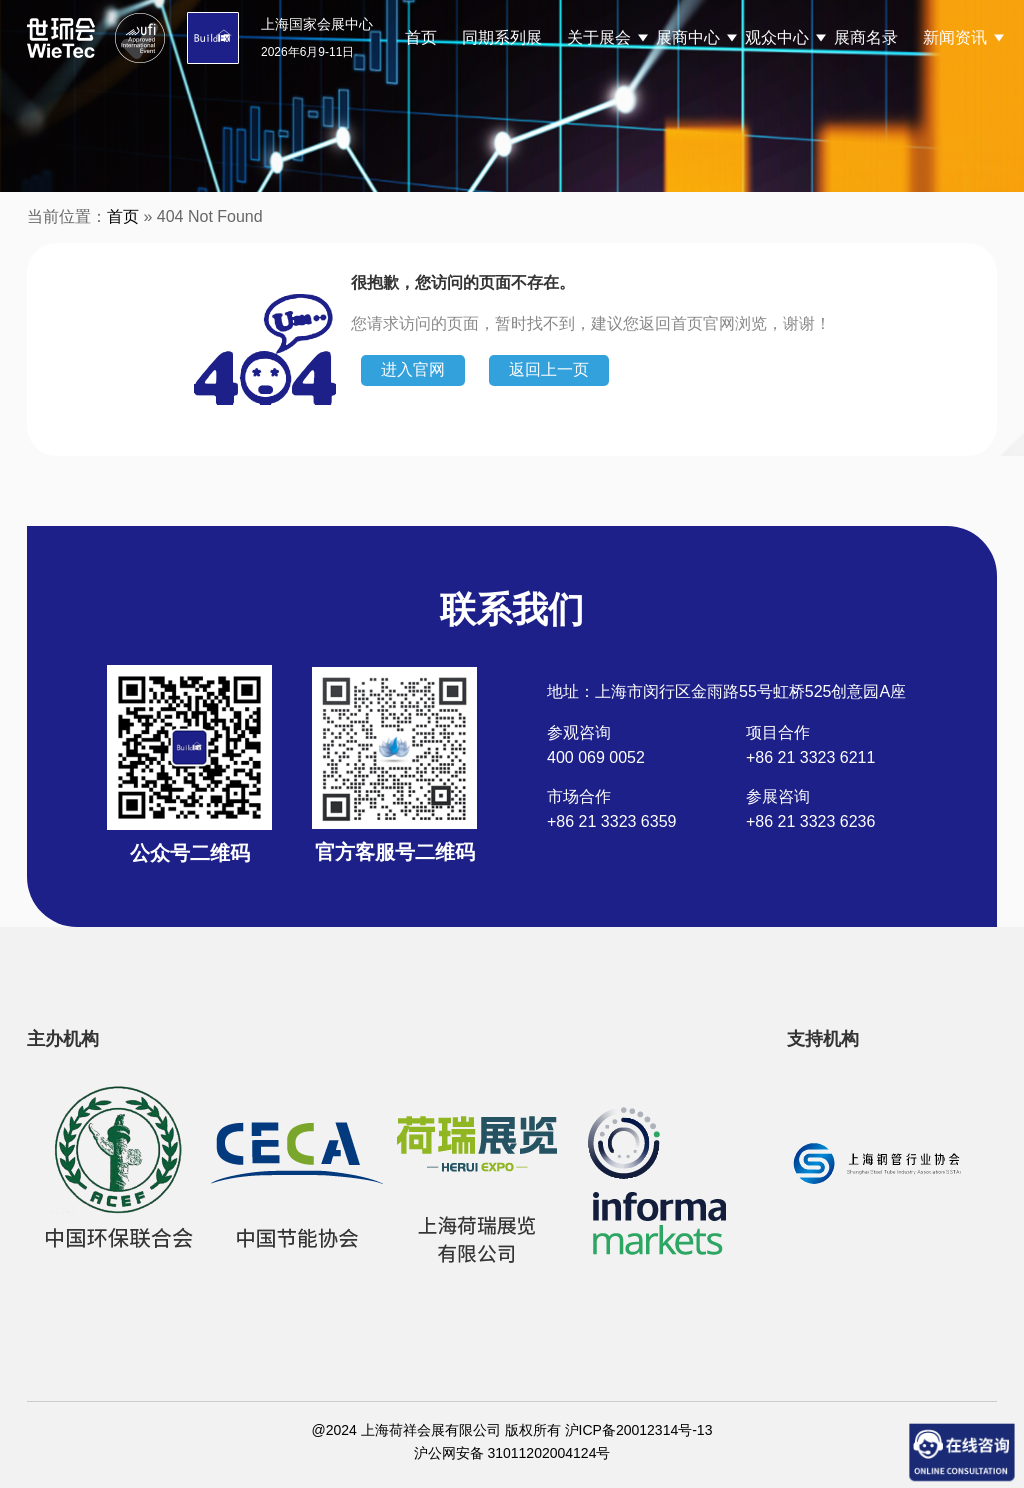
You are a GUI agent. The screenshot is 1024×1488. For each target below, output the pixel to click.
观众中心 (777, 37)
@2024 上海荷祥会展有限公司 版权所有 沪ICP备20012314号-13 (512, 1430)
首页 (421, 37)
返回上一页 (549, 369)
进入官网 (413, 369)
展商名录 (866, 37)
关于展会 (599, 37)
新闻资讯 (955, 37)
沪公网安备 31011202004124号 (512, 1453)
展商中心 (688, 37)
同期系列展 (502, 37)
